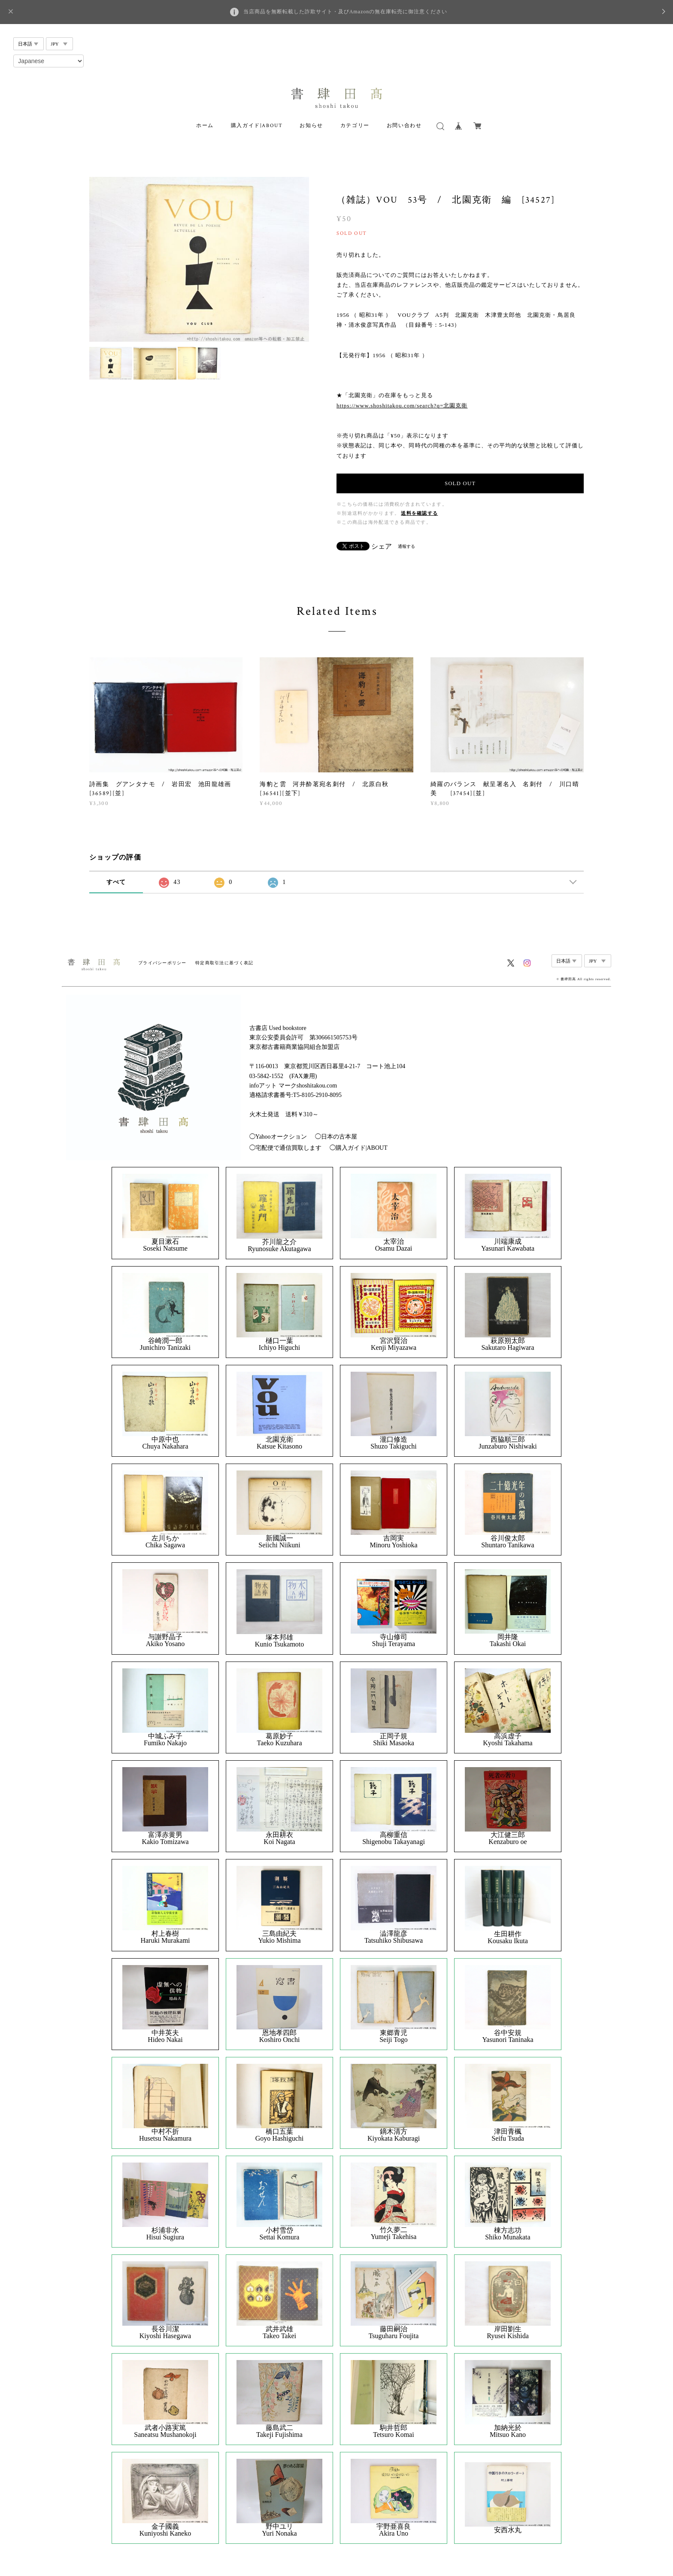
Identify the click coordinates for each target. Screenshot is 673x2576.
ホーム (205, 125)
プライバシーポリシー (162, 962)
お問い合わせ (404, 125)
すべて (116, 882)
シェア (381, 546)
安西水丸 (507, 2530)
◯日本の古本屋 (336, 1136)
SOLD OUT (460, 483)
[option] (199, 259)
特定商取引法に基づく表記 (224, 962)
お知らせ (311, 125)
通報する (406, 546)
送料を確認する (419, 513)
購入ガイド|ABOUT (257, 125)
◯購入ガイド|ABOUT (359, 1148)
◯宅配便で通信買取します (285, 1148)
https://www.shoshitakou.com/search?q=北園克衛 (401, 405)
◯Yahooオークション (278, 1136)
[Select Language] (48, 61)
